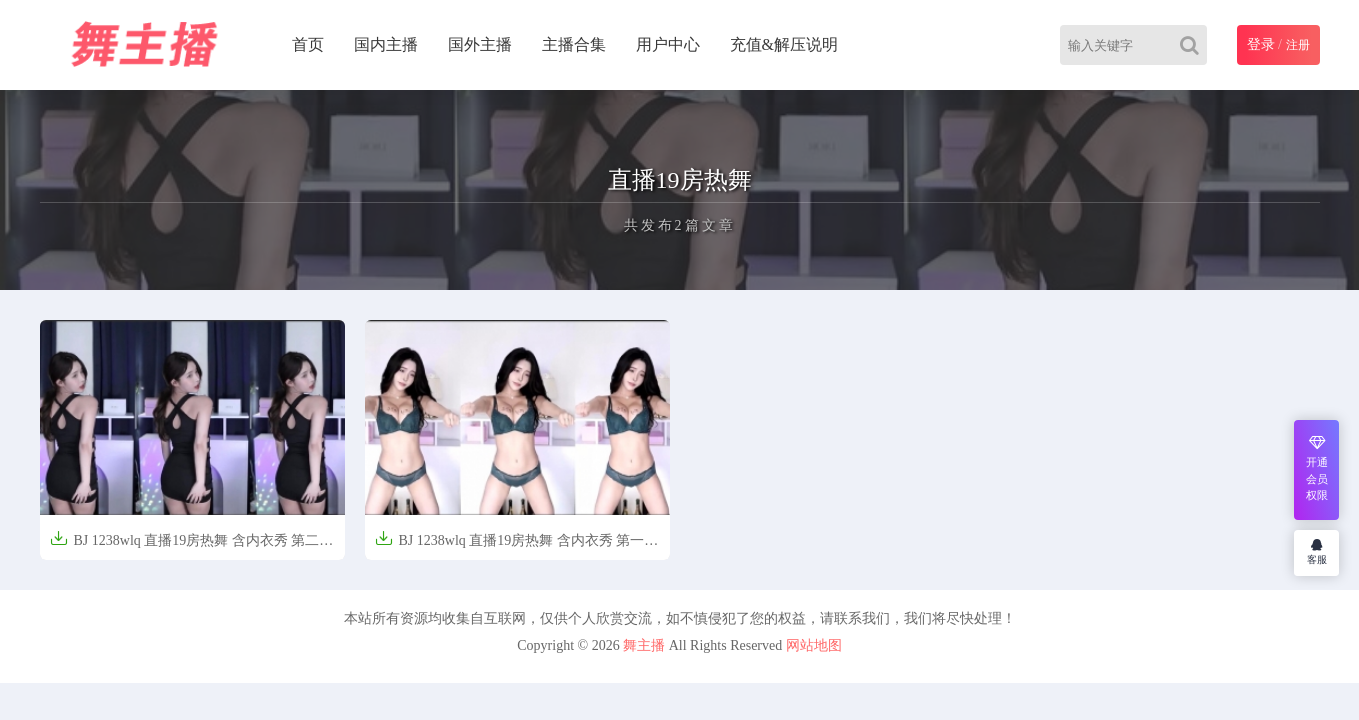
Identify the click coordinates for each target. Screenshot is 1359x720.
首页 (308, 44)
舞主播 (644, 645)
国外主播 (480, 44)
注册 (1298, 45)
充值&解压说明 (784, 44)
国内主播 (386, 44)
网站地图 (814, 645)
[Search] (1193, 45)
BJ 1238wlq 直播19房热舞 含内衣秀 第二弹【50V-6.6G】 (192, 546)
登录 (1261, 44)
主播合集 (574, 44)
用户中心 (668, 44)
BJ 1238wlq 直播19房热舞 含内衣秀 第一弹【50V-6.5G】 (517, 546)
